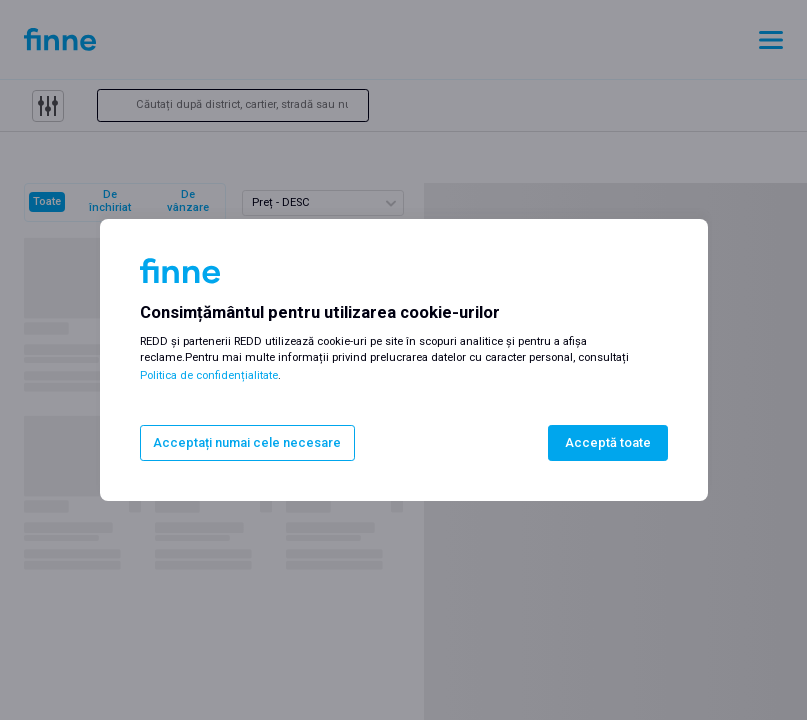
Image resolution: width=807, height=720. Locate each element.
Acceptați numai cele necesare (247, 442)
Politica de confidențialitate (209, 375)
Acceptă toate (608, 442)
